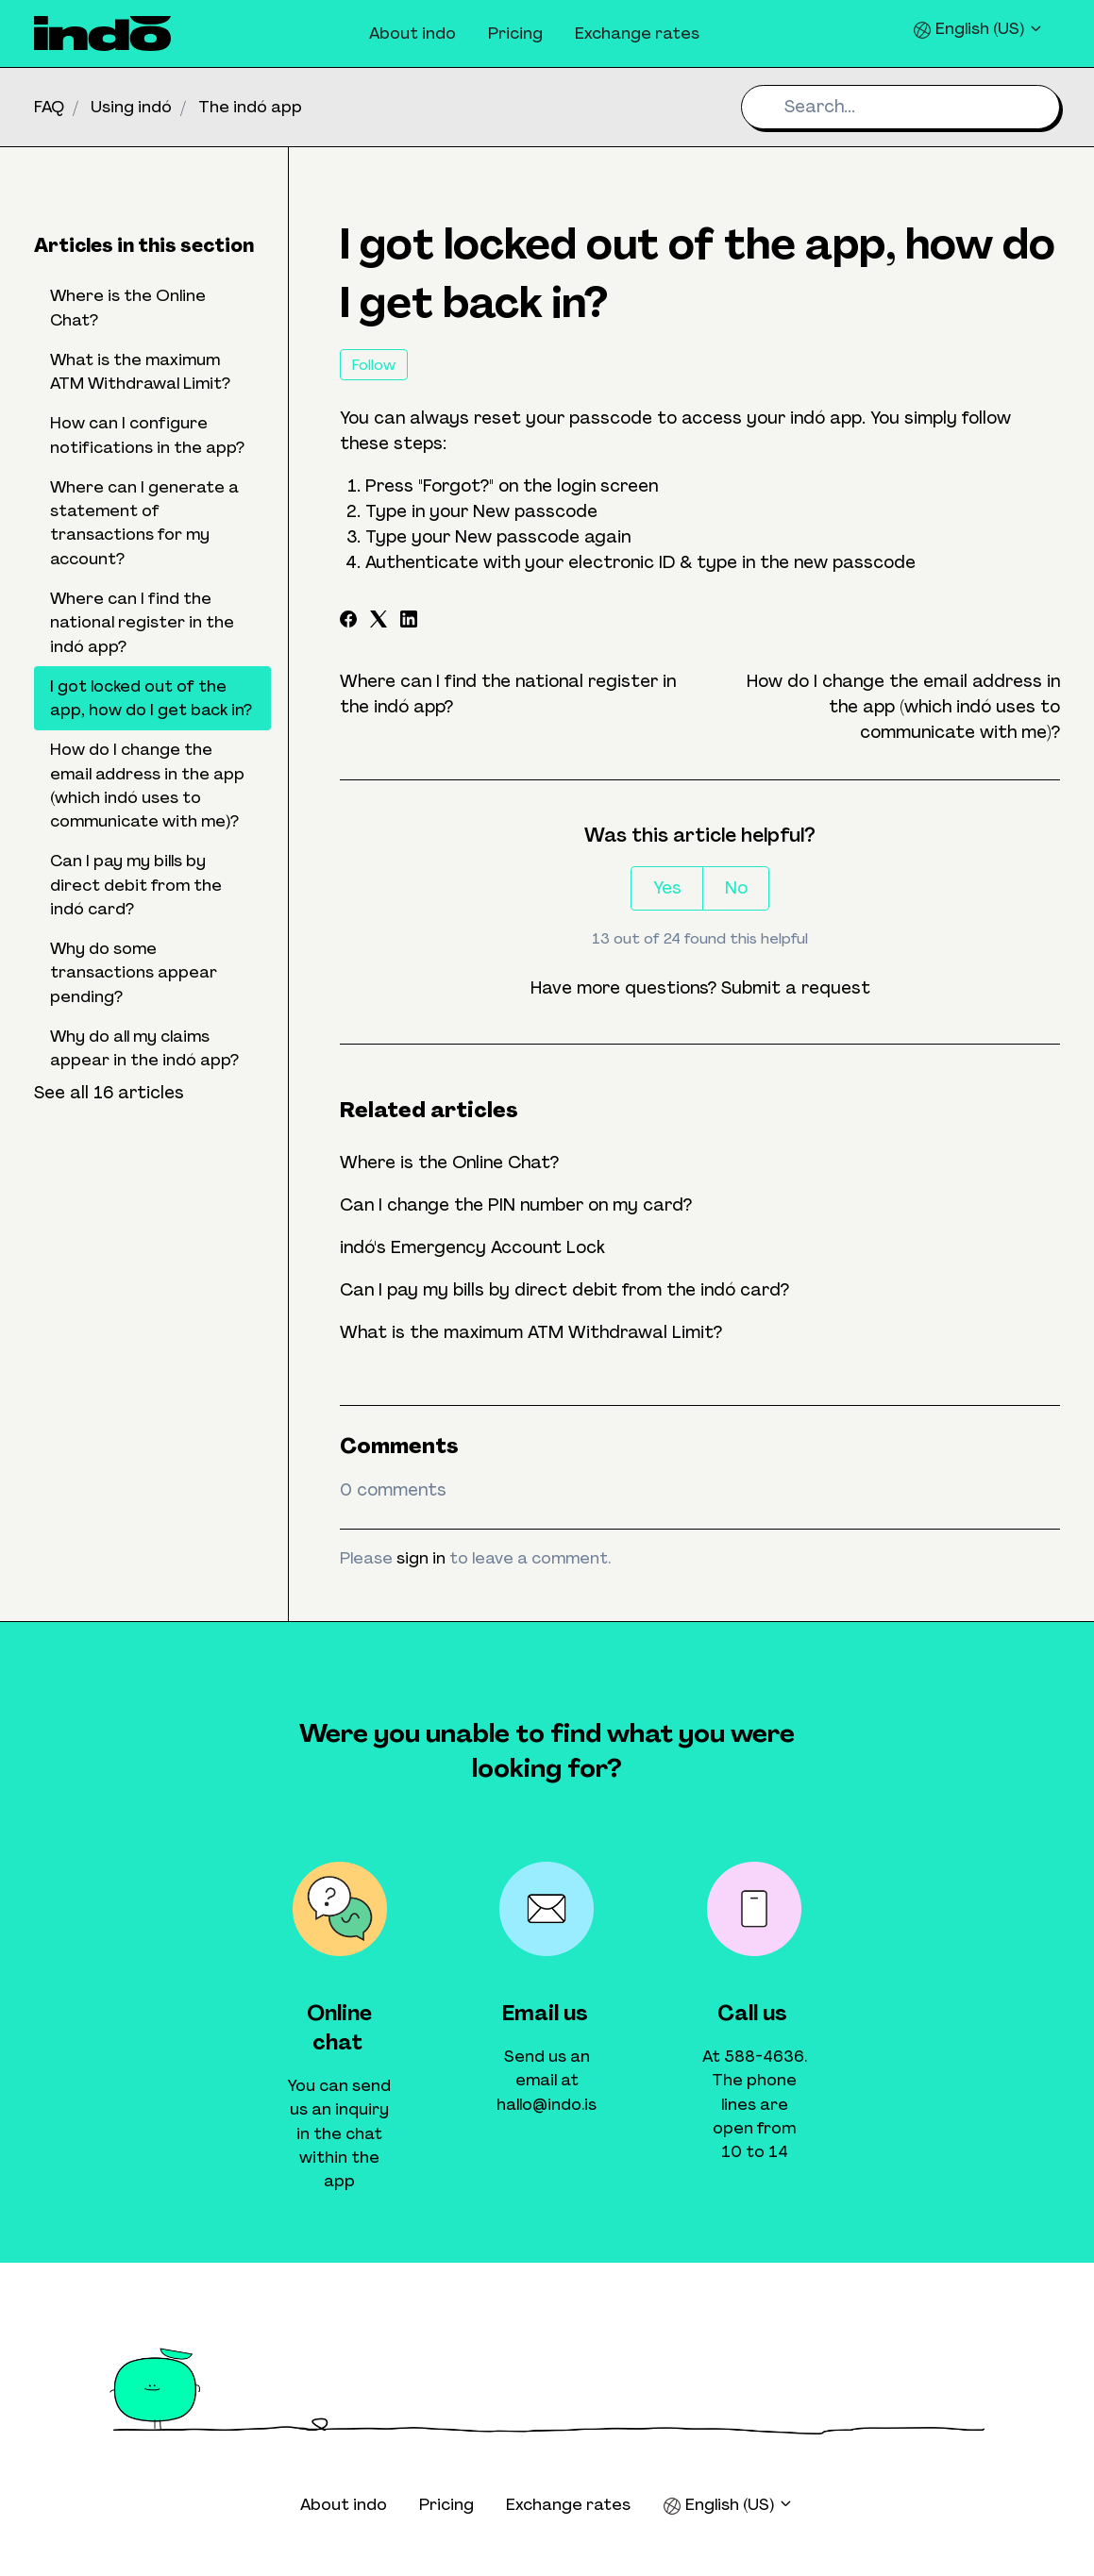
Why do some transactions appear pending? (133, 972)
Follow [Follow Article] (374, 365)
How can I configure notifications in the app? (147, 434)
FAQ (49, 106)
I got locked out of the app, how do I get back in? (151, 698)
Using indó (131, 106)
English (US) (978, 29)
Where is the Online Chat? (449, 1162)
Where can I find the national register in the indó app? (142, 622)
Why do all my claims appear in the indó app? (144, 1048)
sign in (421, 1557)
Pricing (515, 33)
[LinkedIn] (408, 622)
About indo (412, 33)
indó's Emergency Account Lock (472, 1247)
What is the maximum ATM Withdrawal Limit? (531, 1332)
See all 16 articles (109, 1092)
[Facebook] (348, 622)
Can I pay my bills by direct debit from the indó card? (564, 1290)
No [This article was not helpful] (736, 888)
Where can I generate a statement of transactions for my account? (144, 523)
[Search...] (900, 107)
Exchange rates (637, 33)
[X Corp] (378, 622)
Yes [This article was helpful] (667, 888)
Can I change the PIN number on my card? (516, 1205)
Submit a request (795, 988)
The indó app (250, 106)
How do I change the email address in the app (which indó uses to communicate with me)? (903, 707)
